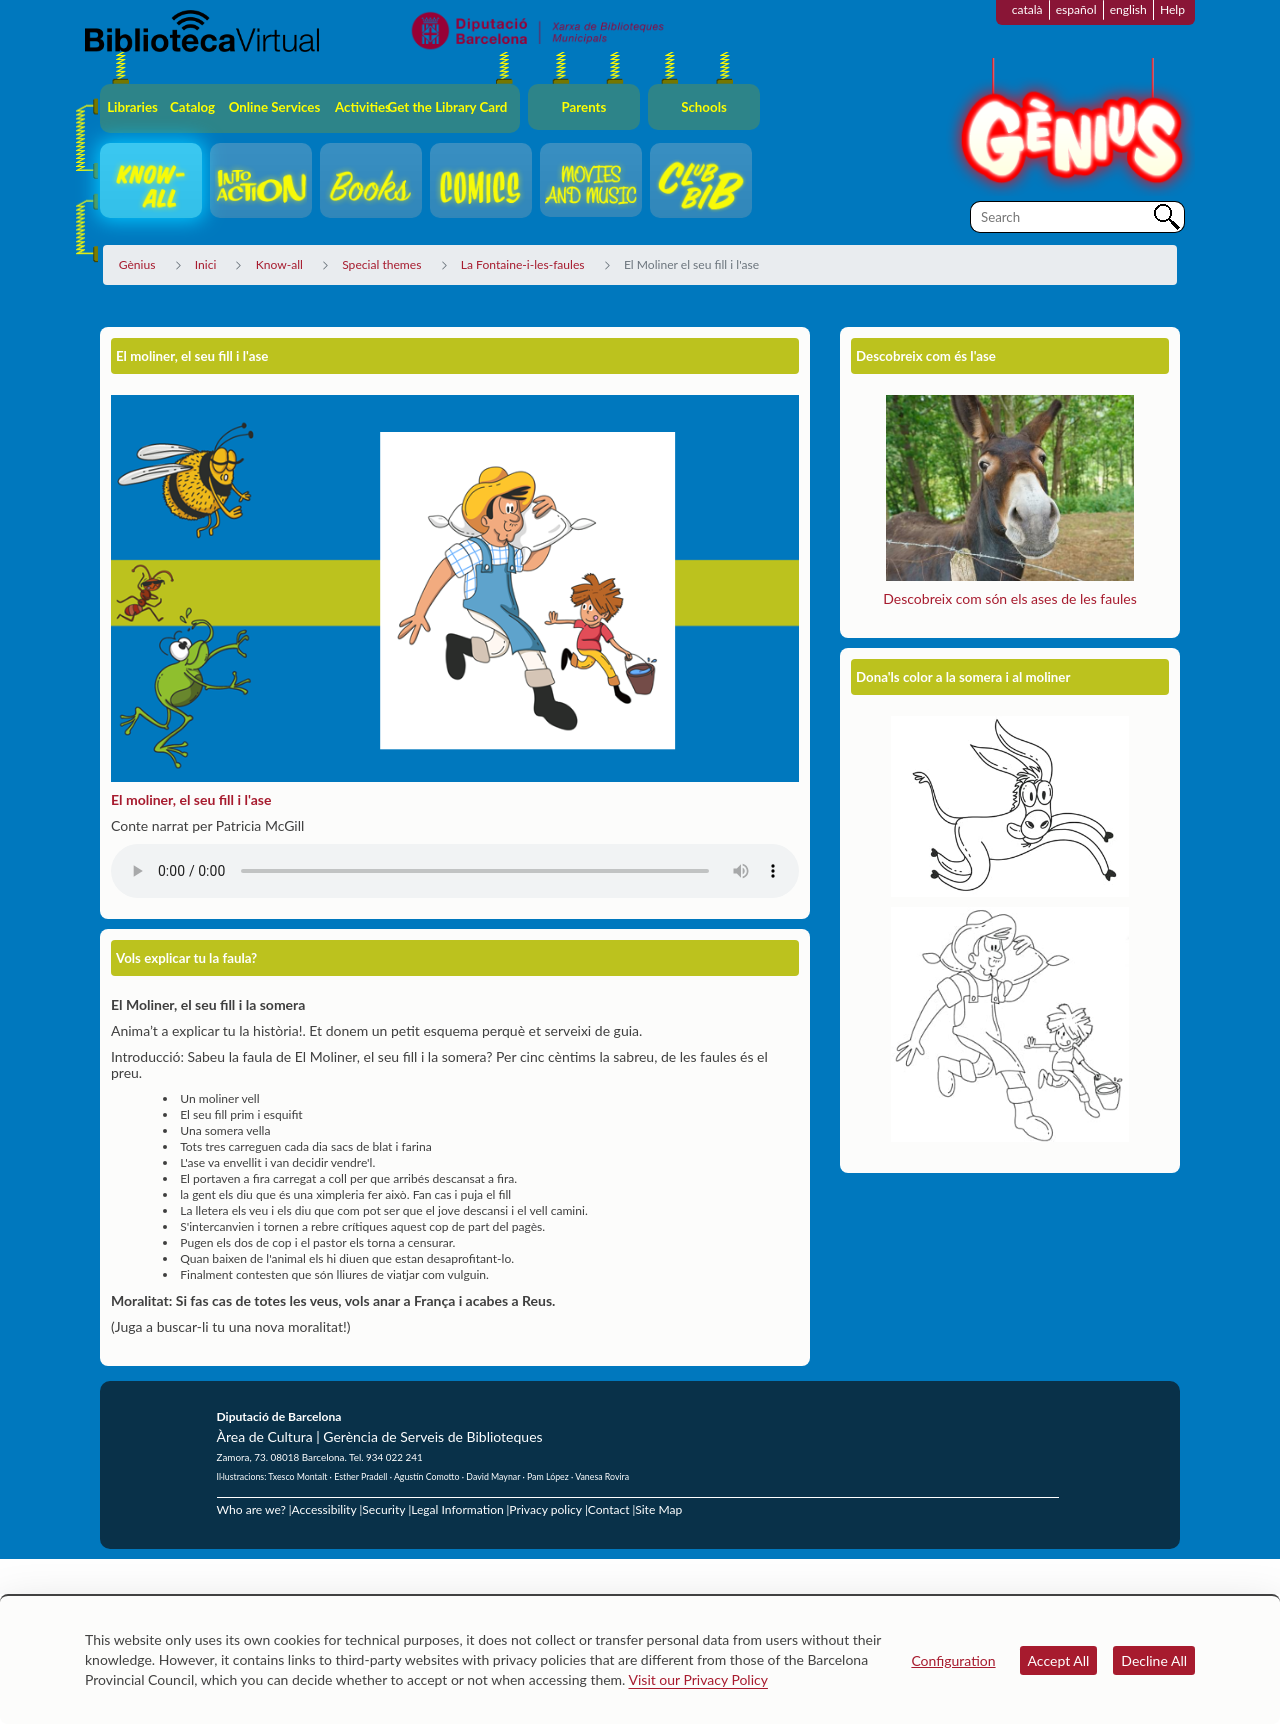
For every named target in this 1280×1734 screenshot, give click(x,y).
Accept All (1059, 1660)
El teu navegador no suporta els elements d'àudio (455, 871)
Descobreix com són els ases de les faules (1009, 598)
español (1076, 9)
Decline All (1154, 1660)
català (1027, 9)
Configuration (953, 1660)
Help (1172, 9)
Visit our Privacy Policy (698, 1679)
